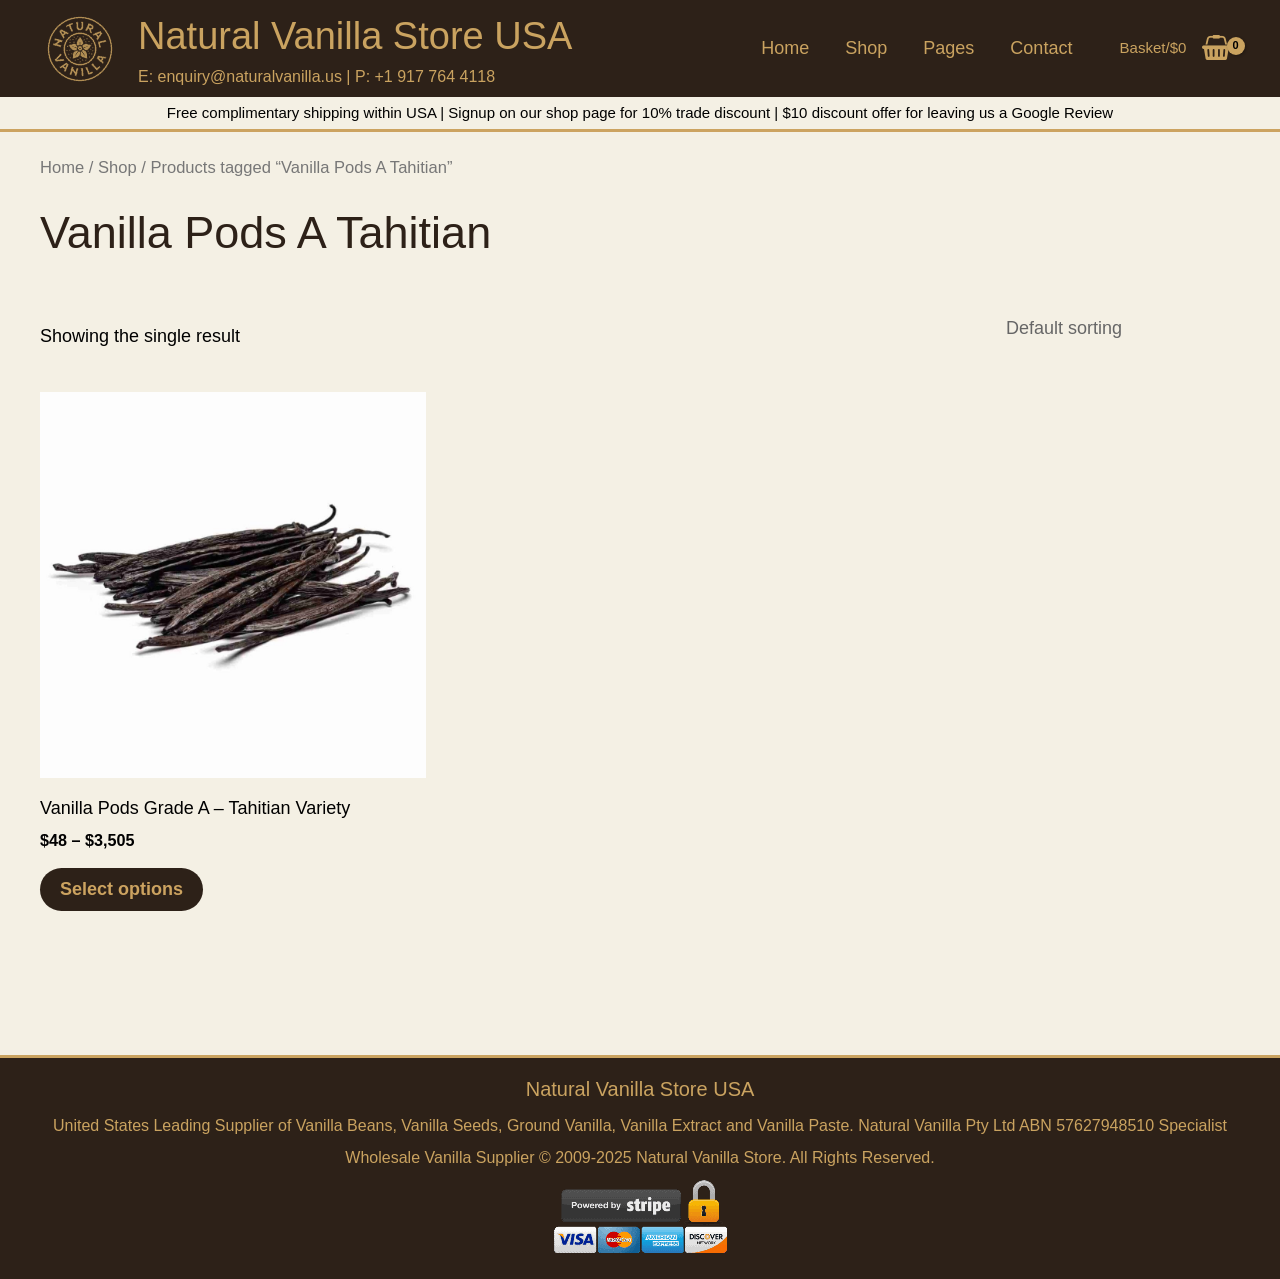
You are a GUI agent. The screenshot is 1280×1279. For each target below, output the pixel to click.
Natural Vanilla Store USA (355, 36)
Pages (948, 48)
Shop (866, 48)
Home (785, 48)
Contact (1041, 48)
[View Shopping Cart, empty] (1175, 48)
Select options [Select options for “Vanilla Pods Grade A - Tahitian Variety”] (121, 889)
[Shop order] (1116, 328)
